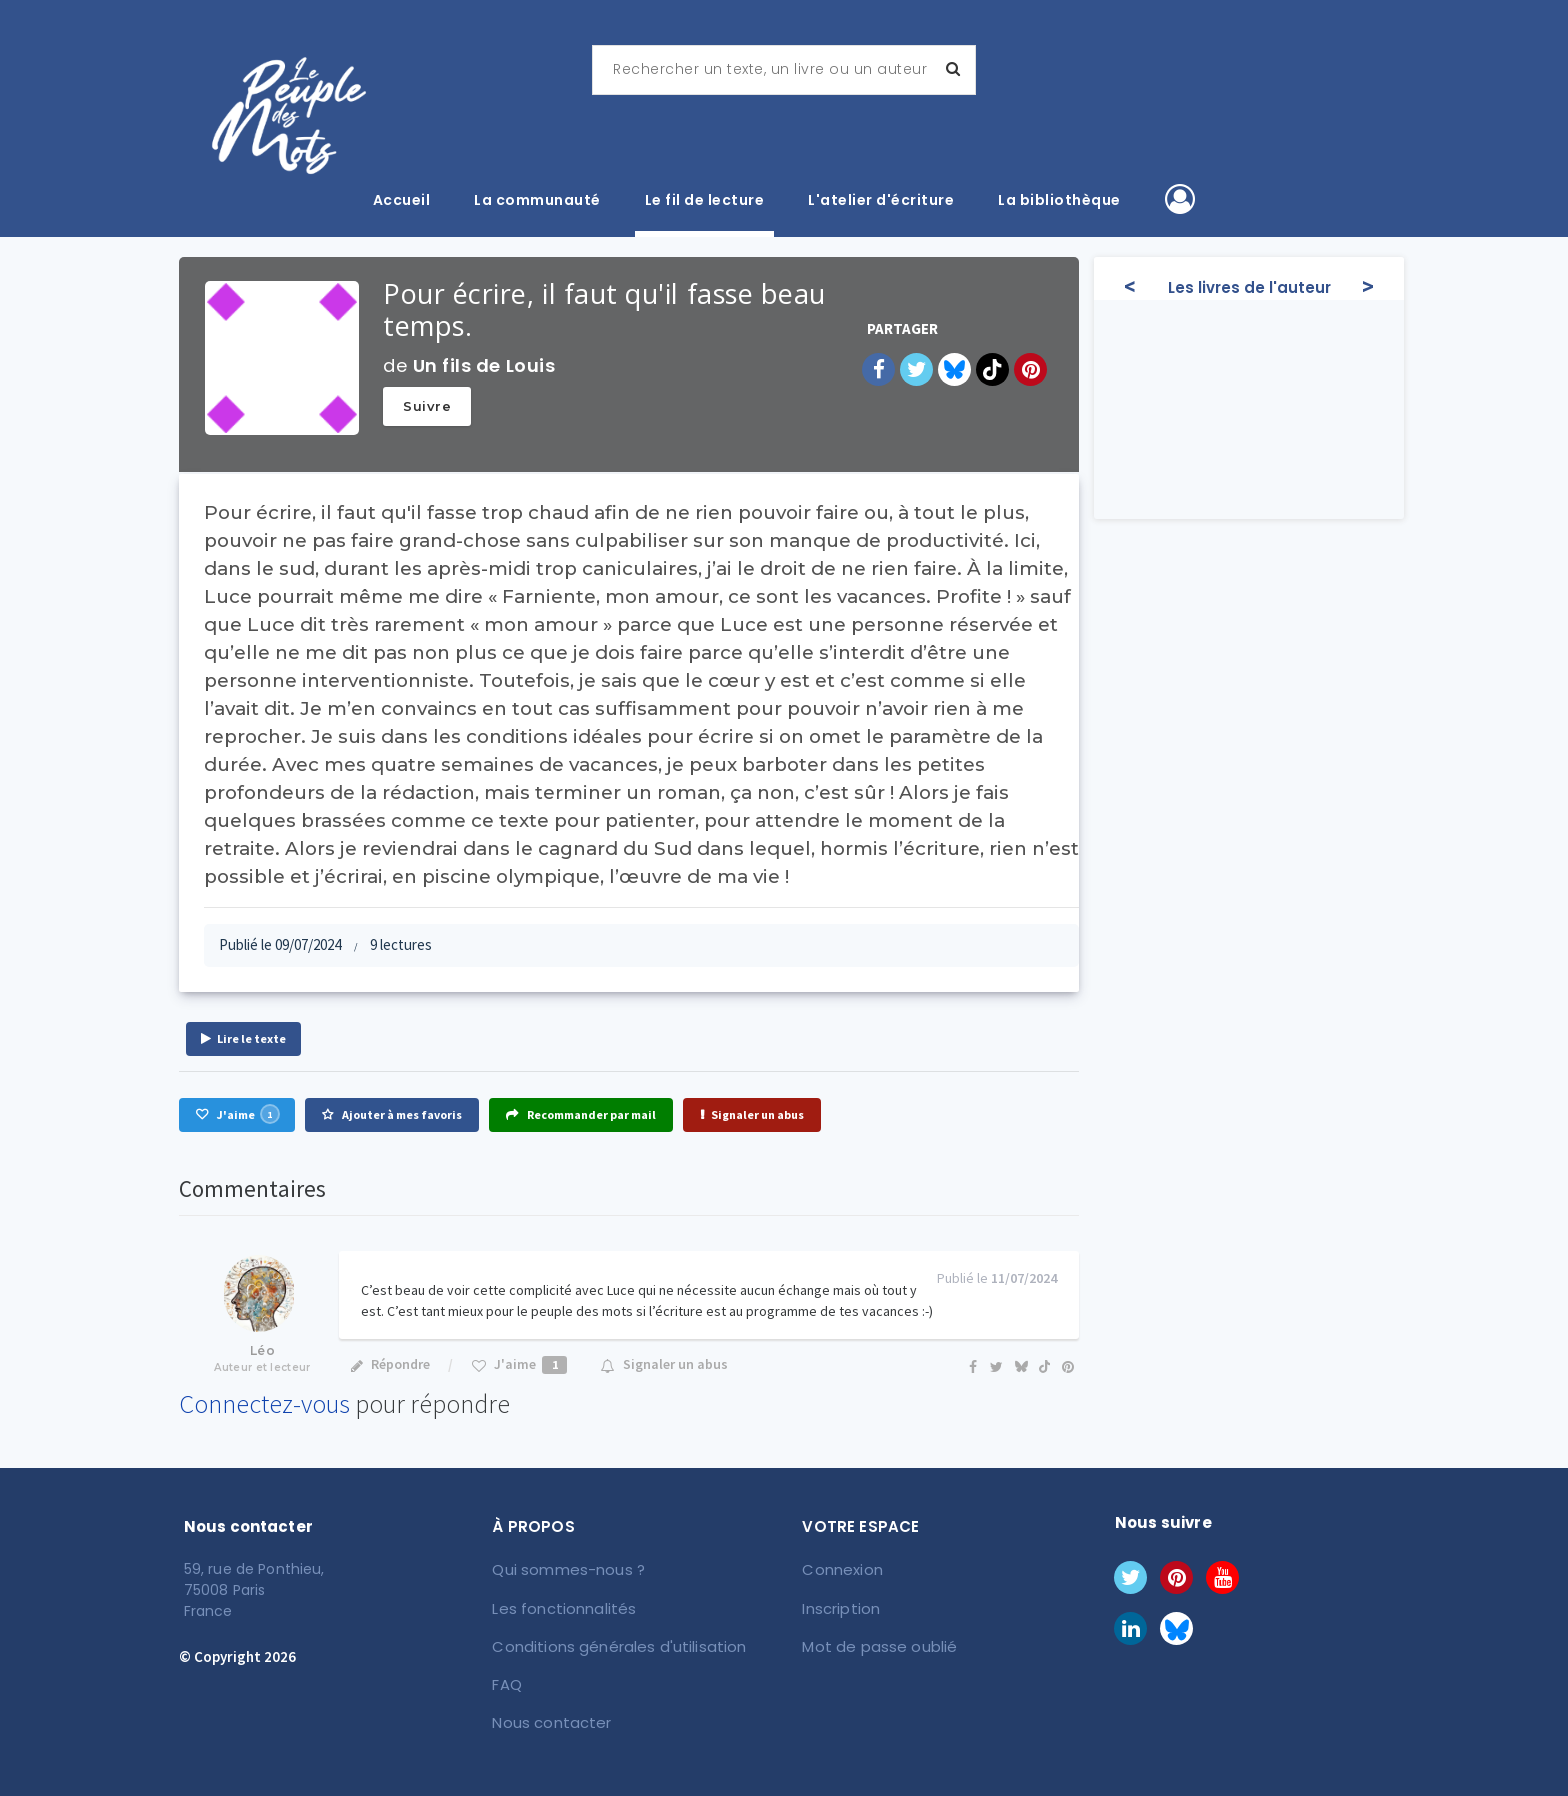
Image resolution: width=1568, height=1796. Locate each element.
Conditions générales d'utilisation (612, 1643)
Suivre (427, 406)
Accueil (402, 200)
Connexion (842, 1569)
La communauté (537, 200)
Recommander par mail (581, 1114)
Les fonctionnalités (561, 1606)
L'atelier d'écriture (881, 200)
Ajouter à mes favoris (392, 1114)
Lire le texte (243, 1038)
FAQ (508, 1680)
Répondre (389, 1364)
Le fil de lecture (705, 200)
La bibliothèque (1059, 200)
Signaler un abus (752, 1114)
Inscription (841, 1606)
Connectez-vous (264, 1403)
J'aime (237, 1114)
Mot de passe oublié (875, 1643)
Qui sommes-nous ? (567, 1569)
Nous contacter (549, 1717)
